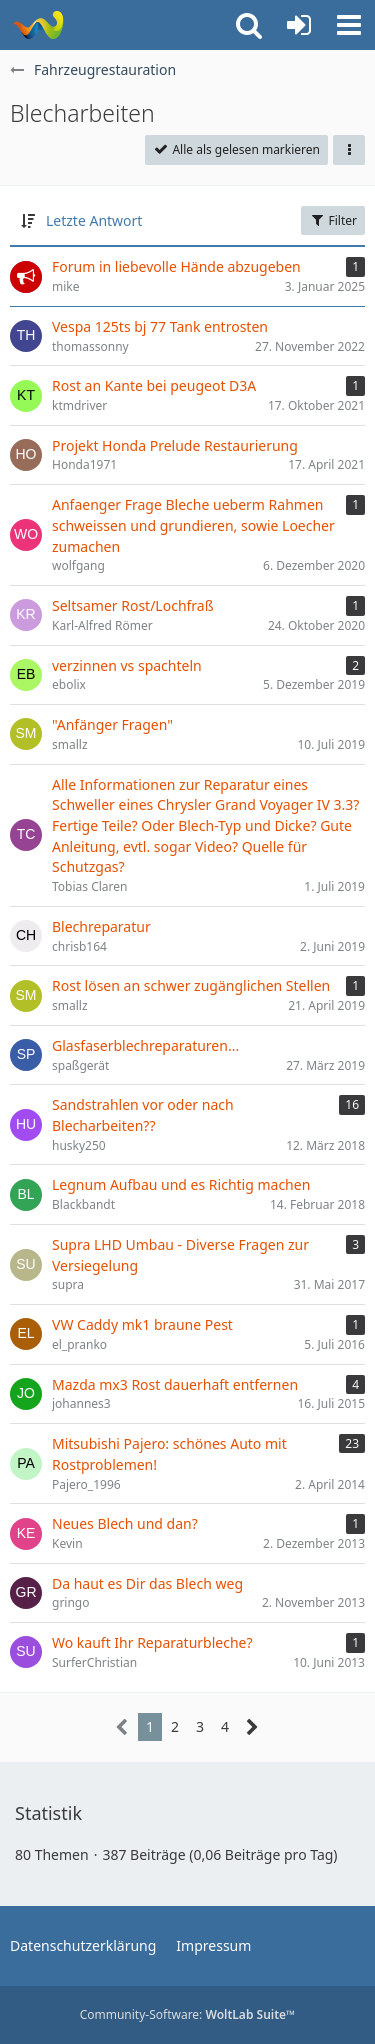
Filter (333, 220)
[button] (349, 25)
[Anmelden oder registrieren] (299, 25)
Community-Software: (188, 2014)
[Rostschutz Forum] (37, 25)
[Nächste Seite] (252, 1727)
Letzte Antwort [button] (94, 220)
